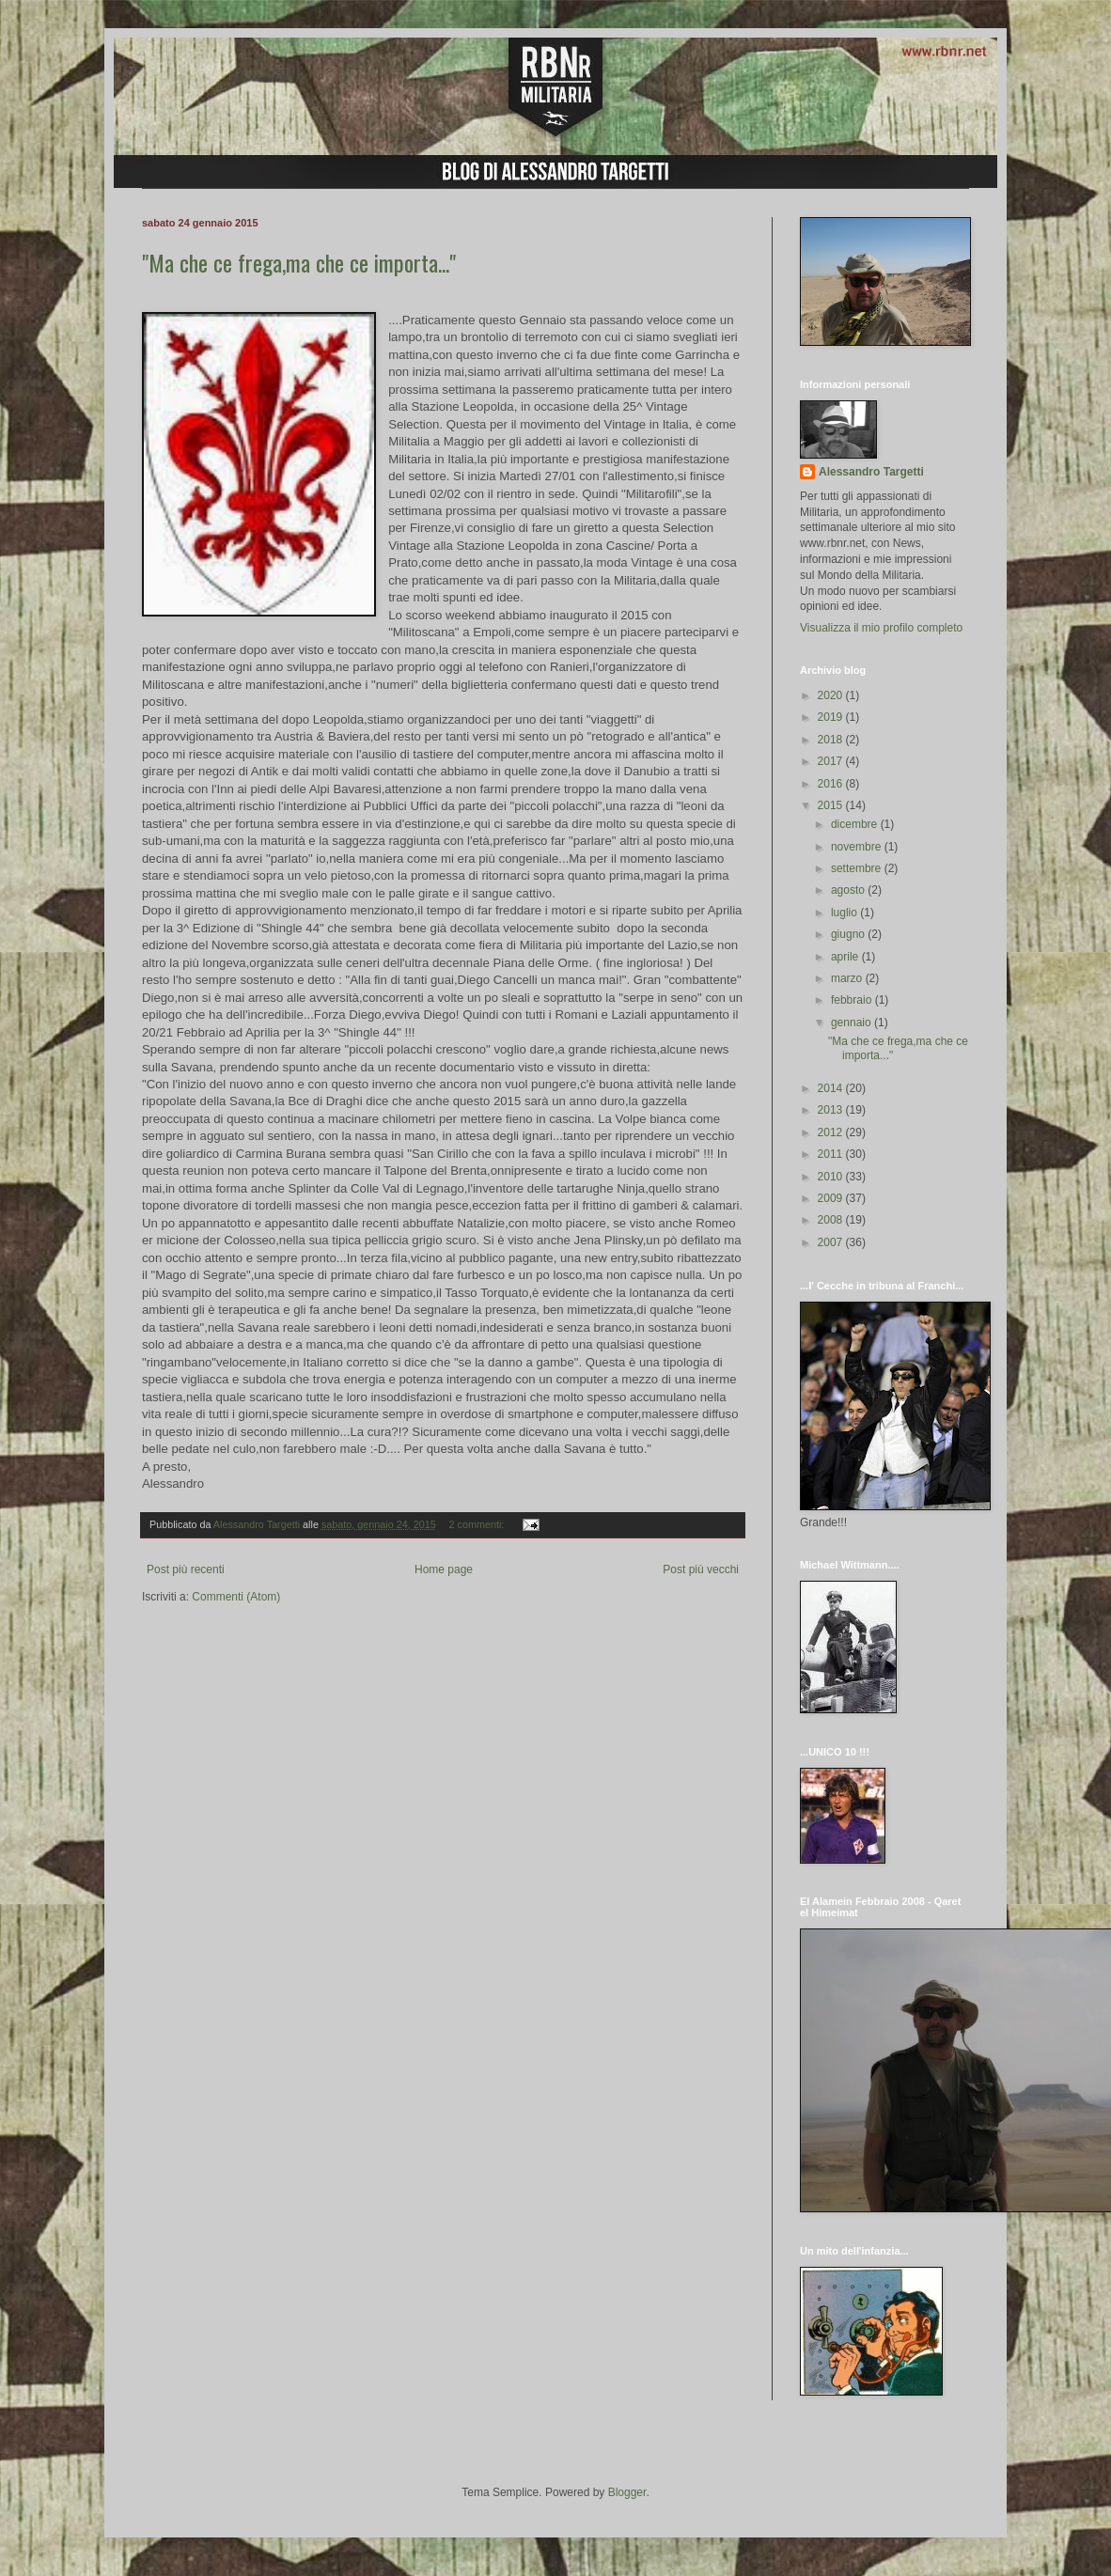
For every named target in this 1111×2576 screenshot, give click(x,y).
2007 (832, 1242)
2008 (832, 1219)
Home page (444, 1569)
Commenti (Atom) (236, 1596)
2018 (832, 739)
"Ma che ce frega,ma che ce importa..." (299, 262)
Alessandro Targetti (871, 471)
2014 (832, 1088)
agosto (849, 890)
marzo (848, 978)
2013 (832, 1109)
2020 (832, 695)
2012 (832, 1132)
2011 (832, 1154)
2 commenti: (478, 1524)
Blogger (627, 2492)
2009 (832, 1198)
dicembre (856, 824)
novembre (857, 846)
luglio (845, 912)
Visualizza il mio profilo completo (881, 627)
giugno (849, 934)
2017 (832, 761)
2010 (832, 1176)
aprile (846, 956)
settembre (857, 868)
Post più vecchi (701, 1569)
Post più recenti (186, 1569)
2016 (832, 783)
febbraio (853, 1000)
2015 (832, 805)
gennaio (852, 1022)
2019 (832, 717)
